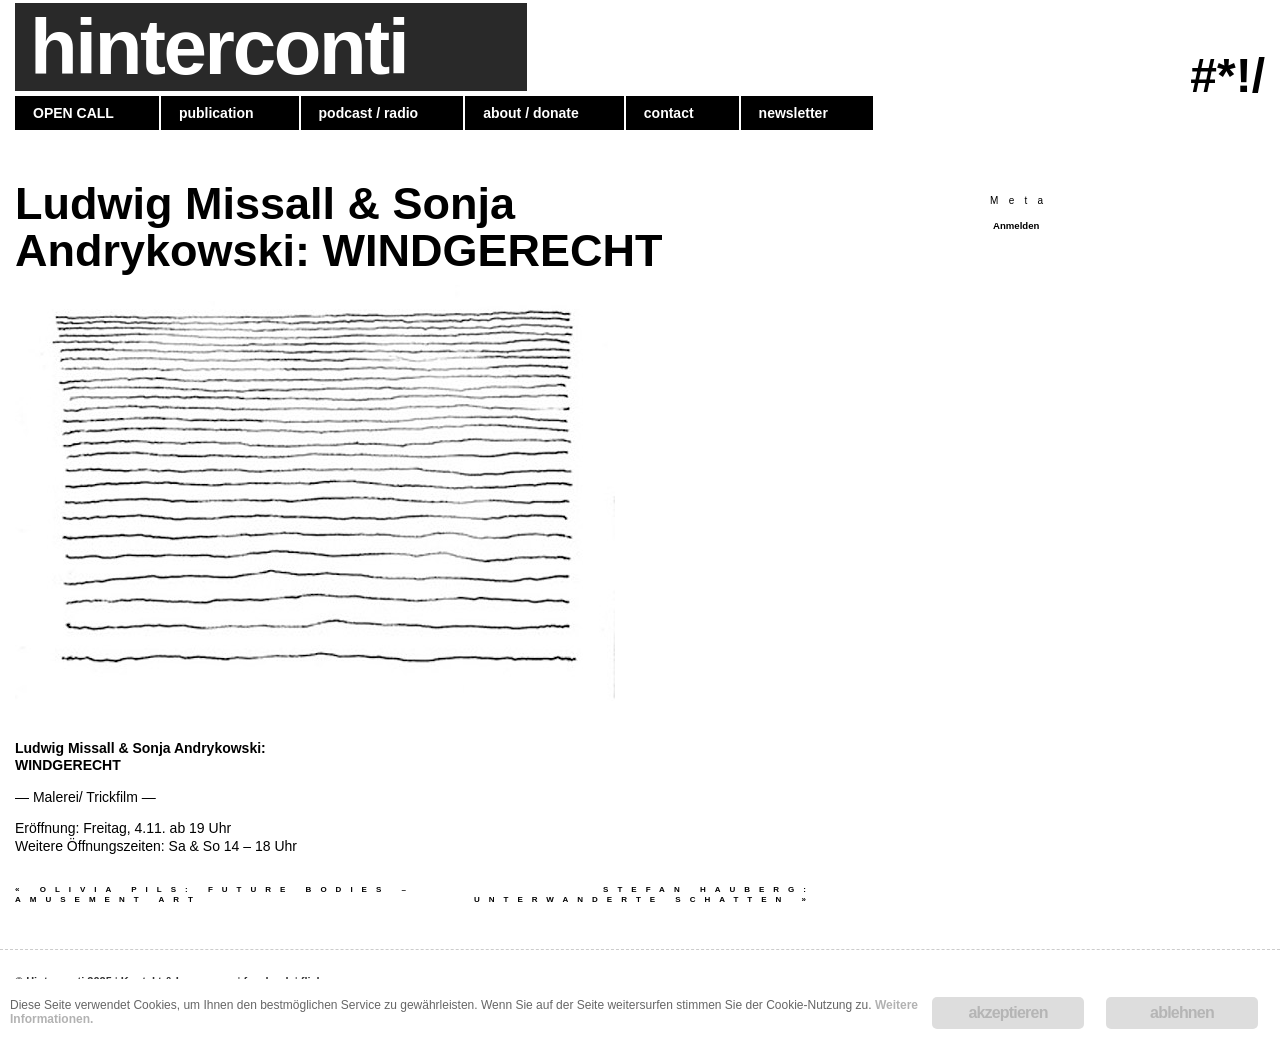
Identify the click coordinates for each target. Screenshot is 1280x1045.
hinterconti (218, 47)
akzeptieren (1007, 1012)
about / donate (531, 113)
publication (216, 113)
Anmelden (1016, 225)
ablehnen (1182, 1012)
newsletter (793, 113)
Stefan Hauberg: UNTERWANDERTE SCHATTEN (644, 894)
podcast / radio (369, 113)
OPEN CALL (73, 113)
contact (669, 113)
